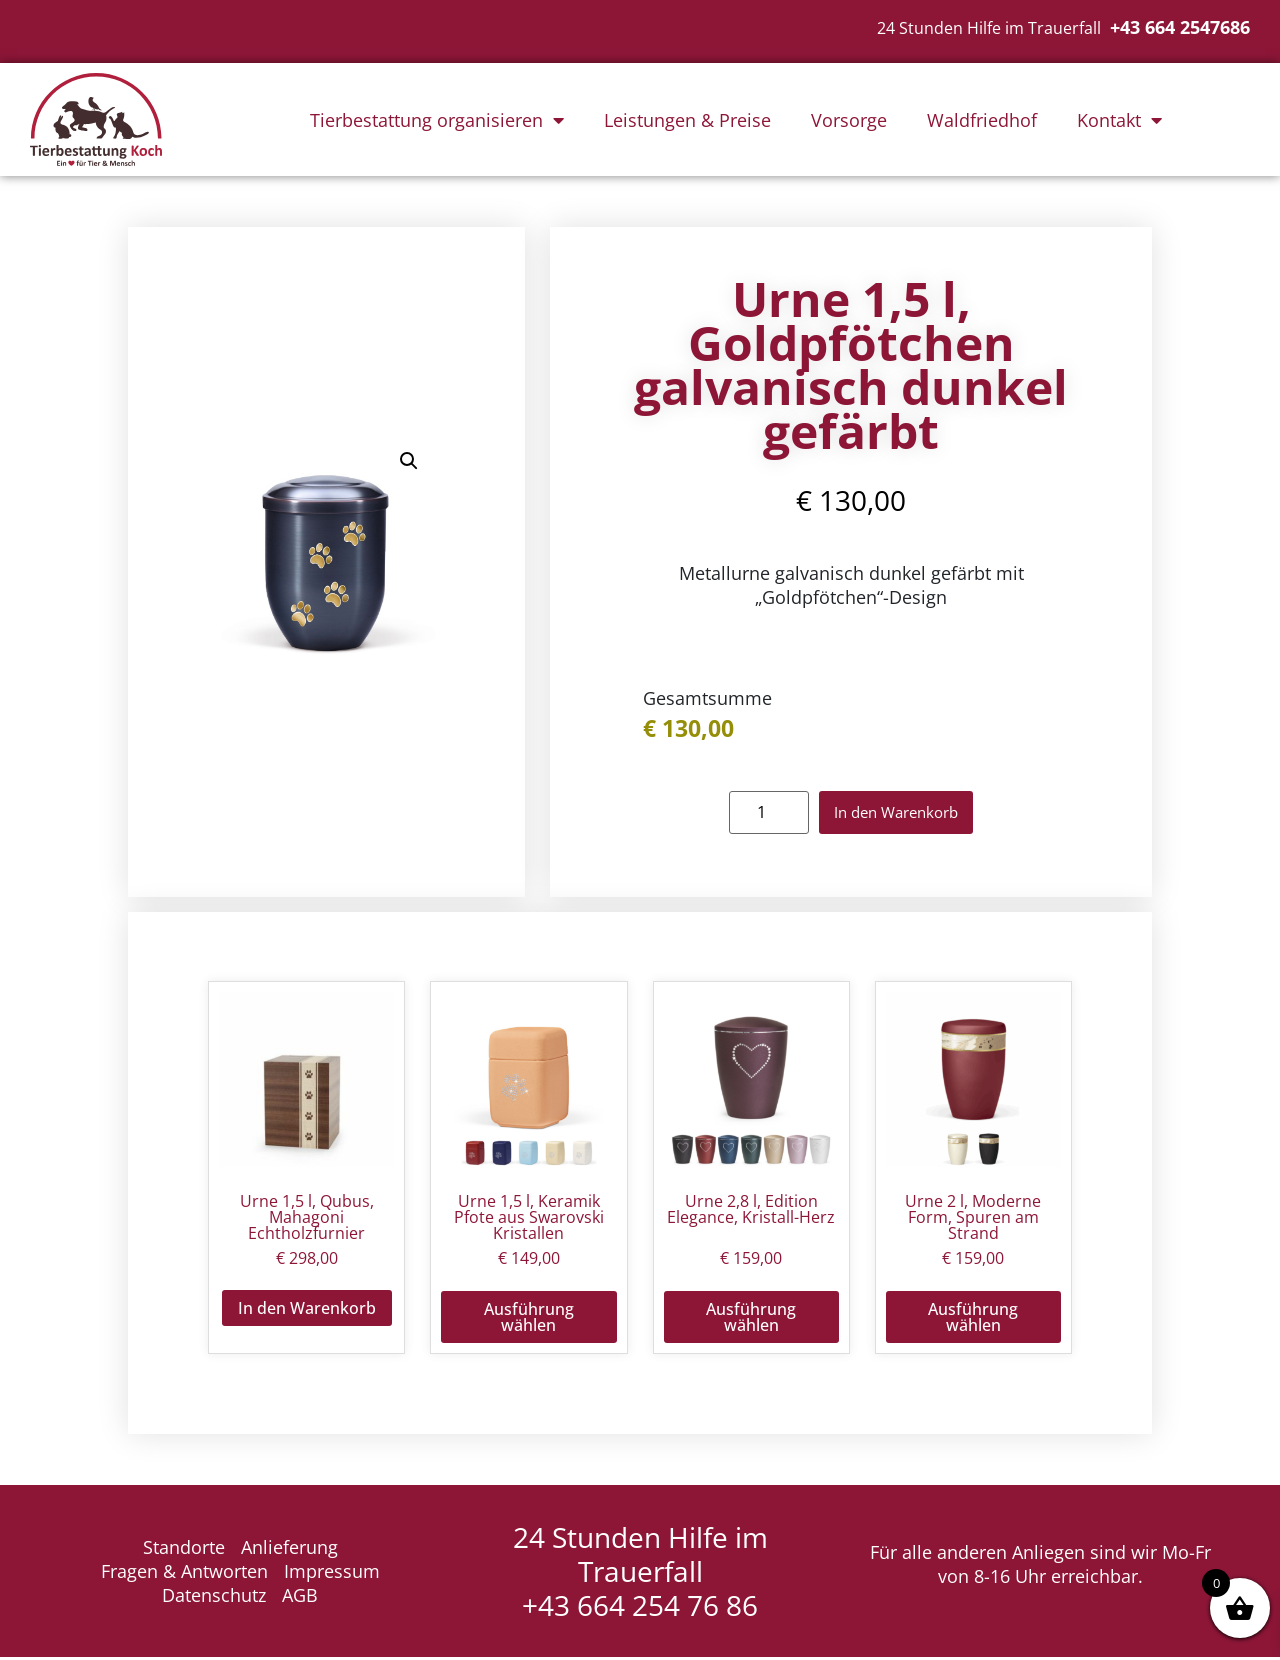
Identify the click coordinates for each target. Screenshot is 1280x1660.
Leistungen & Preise (687, 120)
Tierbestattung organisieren (437, 120)
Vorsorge (849, 120)
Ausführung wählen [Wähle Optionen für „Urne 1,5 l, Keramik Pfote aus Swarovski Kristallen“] (529, 1320)
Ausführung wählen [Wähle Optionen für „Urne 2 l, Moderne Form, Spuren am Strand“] (973, 1320)
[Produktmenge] (753, 814)
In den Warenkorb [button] (307, 1311)
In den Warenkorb (896, 814)
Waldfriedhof (982, 120)
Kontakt (1119, 120)
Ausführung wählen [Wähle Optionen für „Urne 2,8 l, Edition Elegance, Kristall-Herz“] (751, 1320)
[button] (409, 463)
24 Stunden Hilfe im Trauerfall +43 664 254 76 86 (640, 1574)
